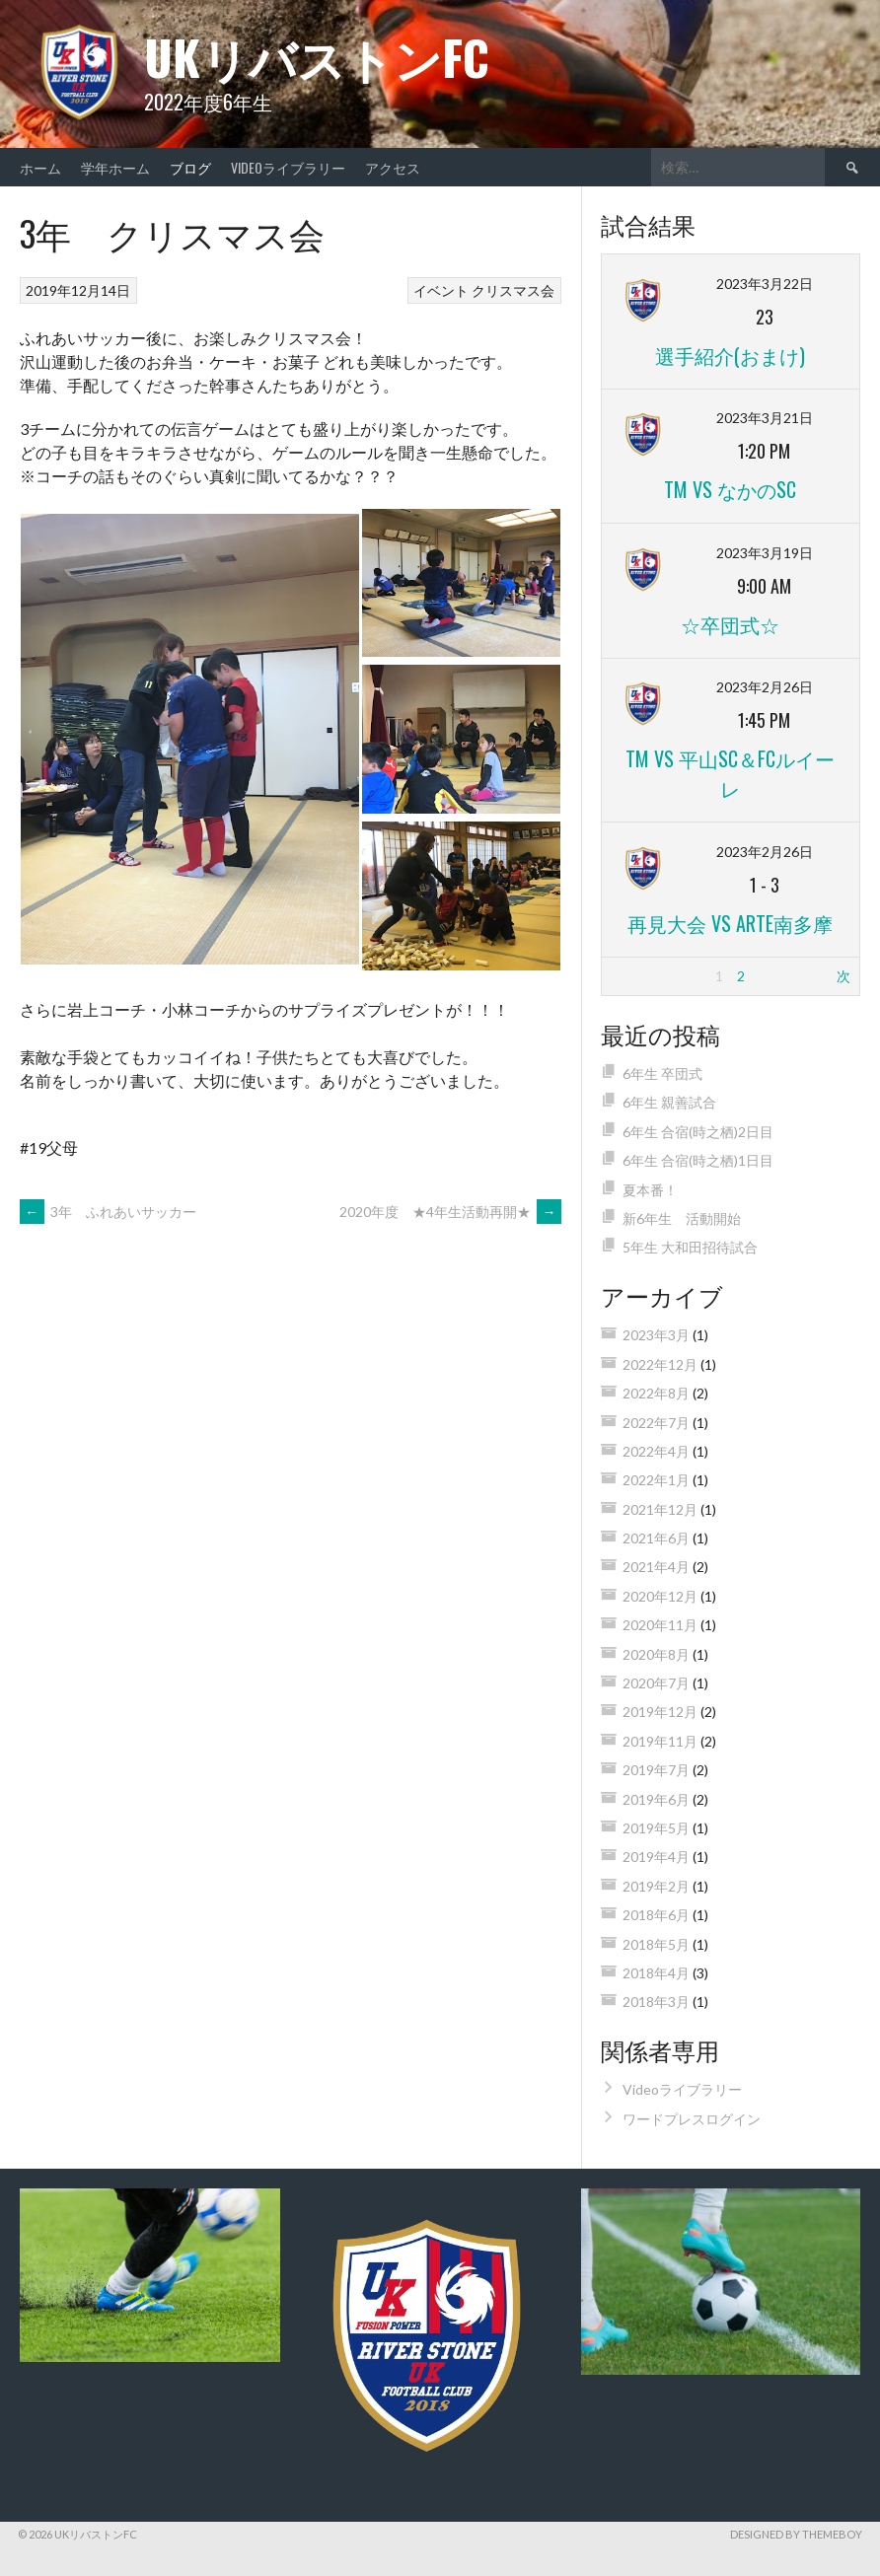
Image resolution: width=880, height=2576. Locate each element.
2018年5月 (656, 1944)
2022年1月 (656, 1479)
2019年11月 (660, 1741)
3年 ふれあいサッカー (108, 1211)
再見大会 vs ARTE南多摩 (730, 923)
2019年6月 (656, 1799)
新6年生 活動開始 (682, 1218)
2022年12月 (660, 1364)
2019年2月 (656, 1886)
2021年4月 (656, 1566)
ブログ (190, 167)
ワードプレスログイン (692, 2119)
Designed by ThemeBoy (796, 2534)
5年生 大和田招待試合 (690, 1247)
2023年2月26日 (764, 687)
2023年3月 (656, 1334)
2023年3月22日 (764, 283)
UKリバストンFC (316, 57)
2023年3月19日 (764, 552)
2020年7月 (656, 1683)
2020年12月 (660, 1596)
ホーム (40, 167)
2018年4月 (656, 1973)
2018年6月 (656, 1914)
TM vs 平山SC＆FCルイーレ (730, 773)
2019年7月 (656, 1769)
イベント (441, 290)
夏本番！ (650, 1189)
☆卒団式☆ (730, 624)
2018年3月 (656, 2001)
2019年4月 (656, 1856)
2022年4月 (656, 1451)
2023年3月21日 (764, 417)
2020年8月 (656, 1654)
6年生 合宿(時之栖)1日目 (698, 1160)
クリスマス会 (513, 290)
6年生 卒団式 (662, 1073)
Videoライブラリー (288, 167)
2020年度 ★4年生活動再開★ (450, 1211)
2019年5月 (656, 1828)
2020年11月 (660, 1624)
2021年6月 (656, 1538)
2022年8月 (656, 1393)
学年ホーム (115, 167)
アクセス (399, 167)
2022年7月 (656, 1422)
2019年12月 (660, 1711)
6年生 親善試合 (669, 1102)
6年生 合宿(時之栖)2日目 (698, 1131)
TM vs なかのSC (730, 489)
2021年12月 (660, 1509)
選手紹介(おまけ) (730, 355)
